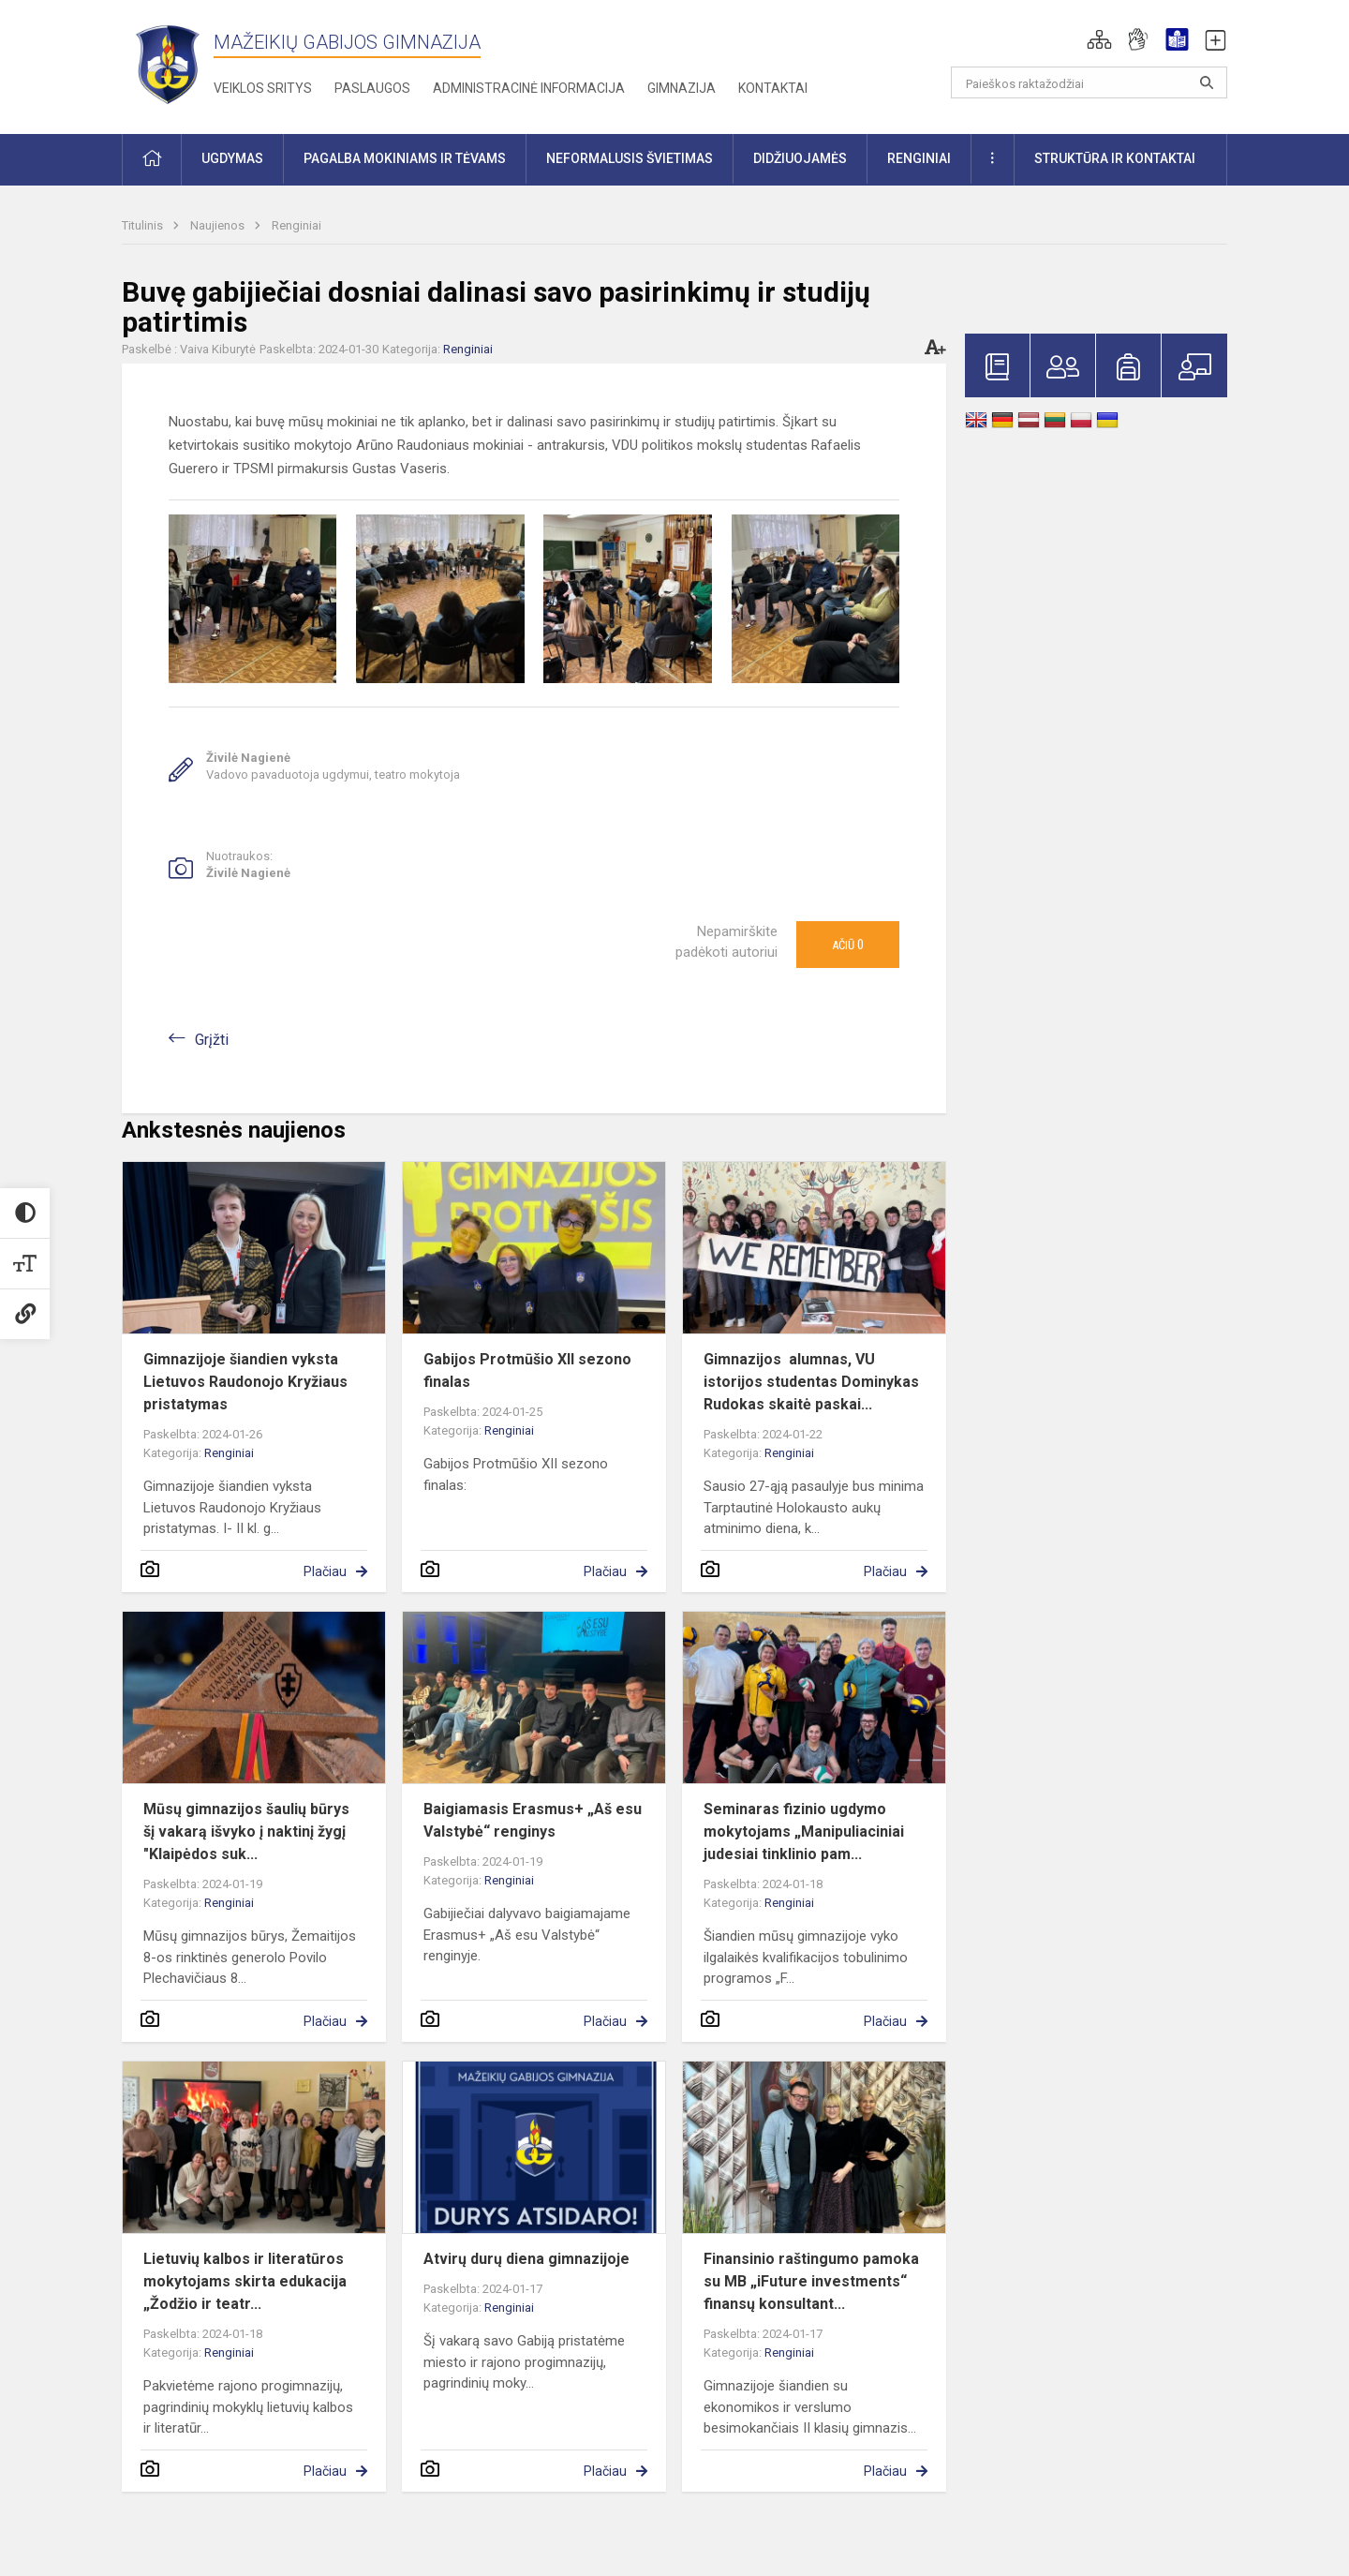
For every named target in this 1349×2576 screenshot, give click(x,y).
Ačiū (848, 944)
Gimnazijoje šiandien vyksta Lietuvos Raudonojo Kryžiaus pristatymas (245, 1381)
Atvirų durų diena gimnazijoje (526, 2259)
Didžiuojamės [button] (800, 158)
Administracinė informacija (529, 88)
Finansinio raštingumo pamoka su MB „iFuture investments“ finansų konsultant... (811, 2281)
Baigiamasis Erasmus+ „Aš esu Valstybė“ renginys (532, 1820)
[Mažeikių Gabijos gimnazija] (168, 63)
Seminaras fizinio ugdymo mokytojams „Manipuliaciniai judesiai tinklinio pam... (804, 1831)
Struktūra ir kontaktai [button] (1114, 158)
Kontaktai (773, 88)
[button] (1099, 39)
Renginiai (296, 225)
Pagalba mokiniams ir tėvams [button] (405, 158)
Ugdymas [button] (232, 158)
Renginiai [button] (919, 158)
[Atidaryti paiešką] (1206, 82)
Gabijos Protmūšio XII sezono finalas (527, 1370)
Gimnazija (681, 88)
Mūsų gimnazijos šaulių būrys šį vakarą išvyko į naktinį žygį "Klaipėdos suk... (246, 1831)
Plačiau (325, 1571)
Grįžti (212, 1040)
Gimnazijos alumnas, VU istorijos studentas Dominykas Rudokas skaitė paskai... (811, 1381)
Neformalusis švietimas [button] (629, 158)
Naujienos (218, 225)
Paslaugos (372, 88)
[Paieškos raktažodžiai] (1089, 82)
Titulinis (144, 225)
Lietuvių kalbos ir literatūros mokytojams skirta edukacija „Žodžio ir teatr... (245, 2281)
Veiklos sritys (263, 88)
